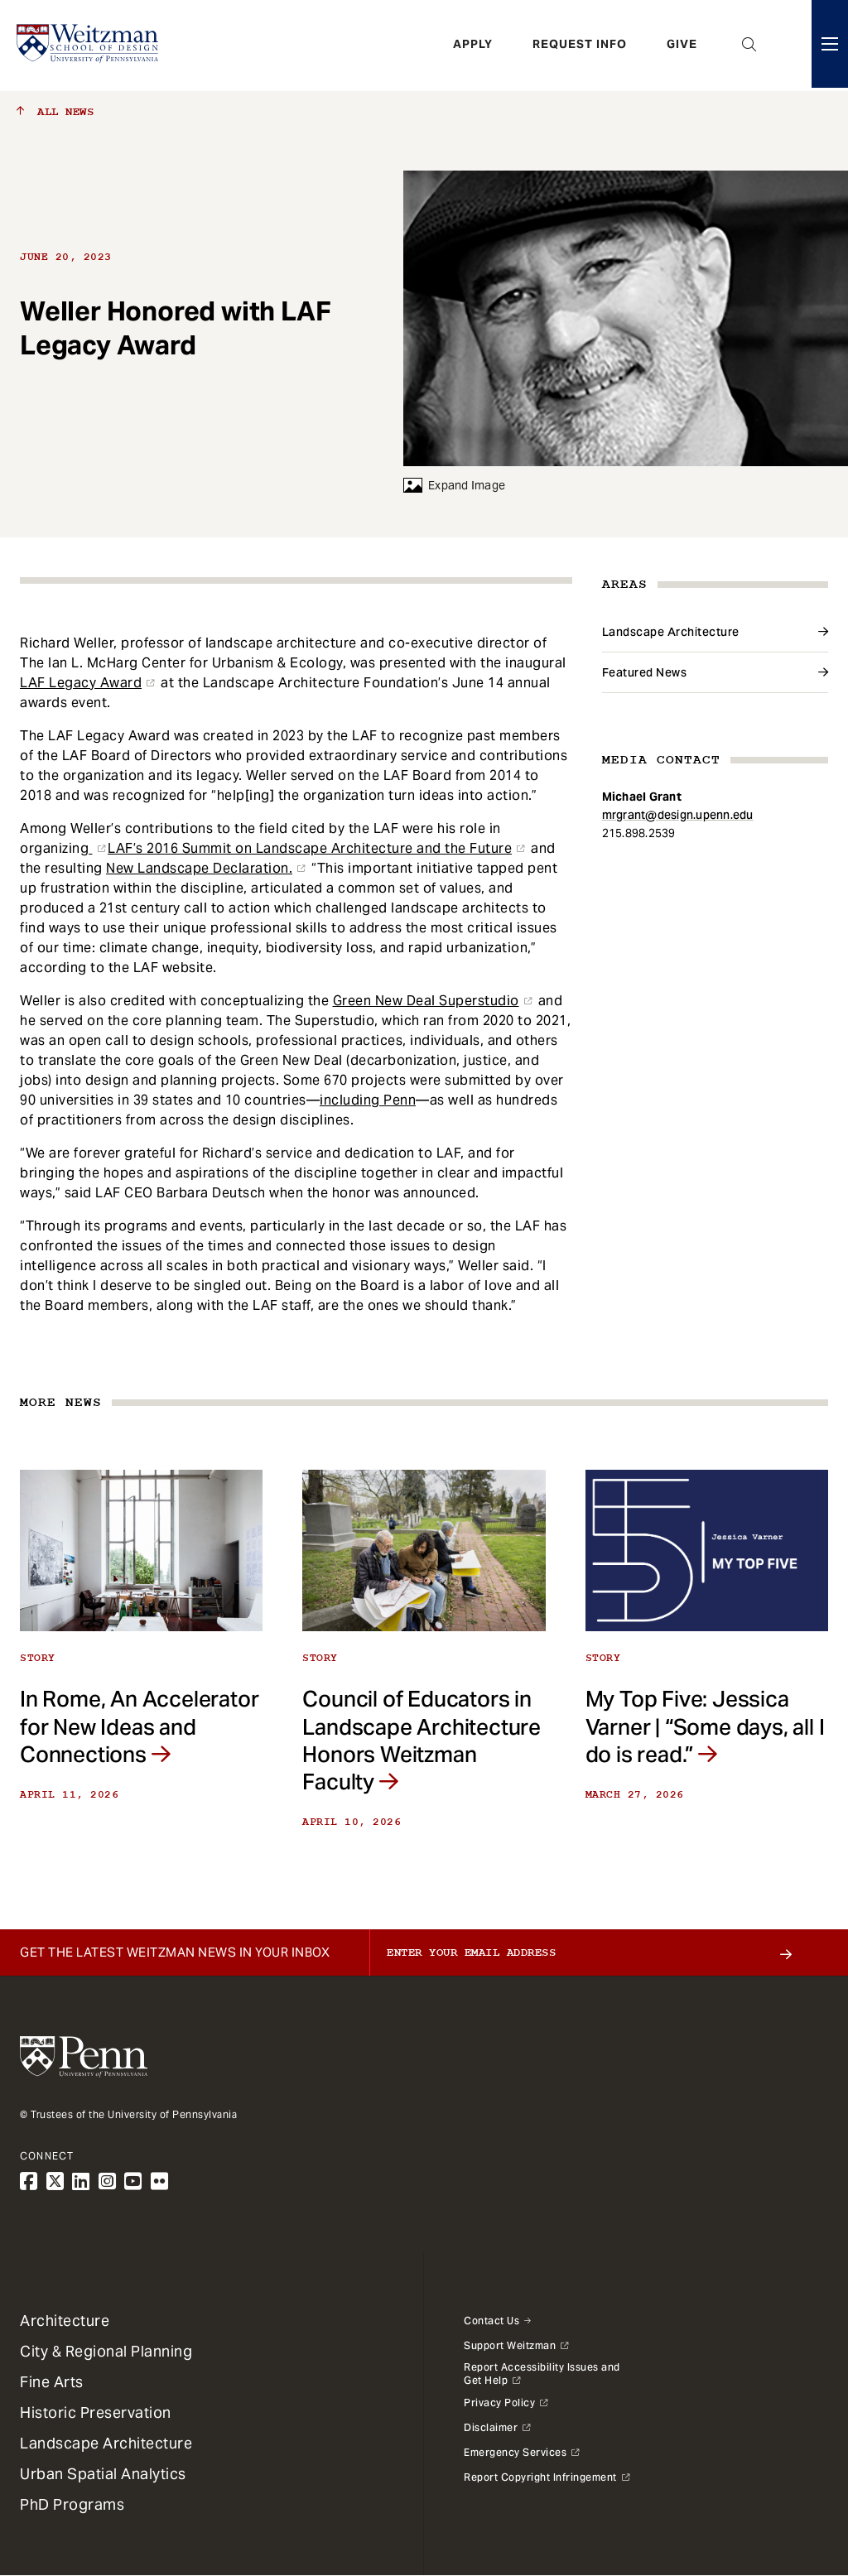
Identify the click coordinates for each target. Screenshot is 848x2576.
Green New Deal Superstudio (426, 1000)
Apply (473, 45)
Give (682, 45)
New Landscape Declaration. (199, 868)
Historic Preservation (95, 2412)
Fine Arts (52, 2381)
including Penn (368, 1100)
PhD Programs (72, 2504)
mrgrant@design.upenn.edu (678, 814)
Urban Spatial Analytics (103, 2473)
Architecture (64, 2320)
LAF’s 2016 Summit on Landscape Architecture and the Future (310, 848)
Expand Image (454, 485)
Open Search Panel (749, 45)
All (55, 111)
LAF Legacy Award (81, 682)
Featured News (644, 672)
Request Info (579, 45)
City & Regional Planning (106, 2351)
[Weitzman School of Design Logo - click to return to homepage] (89, 45)
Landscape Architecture (671, 631)
